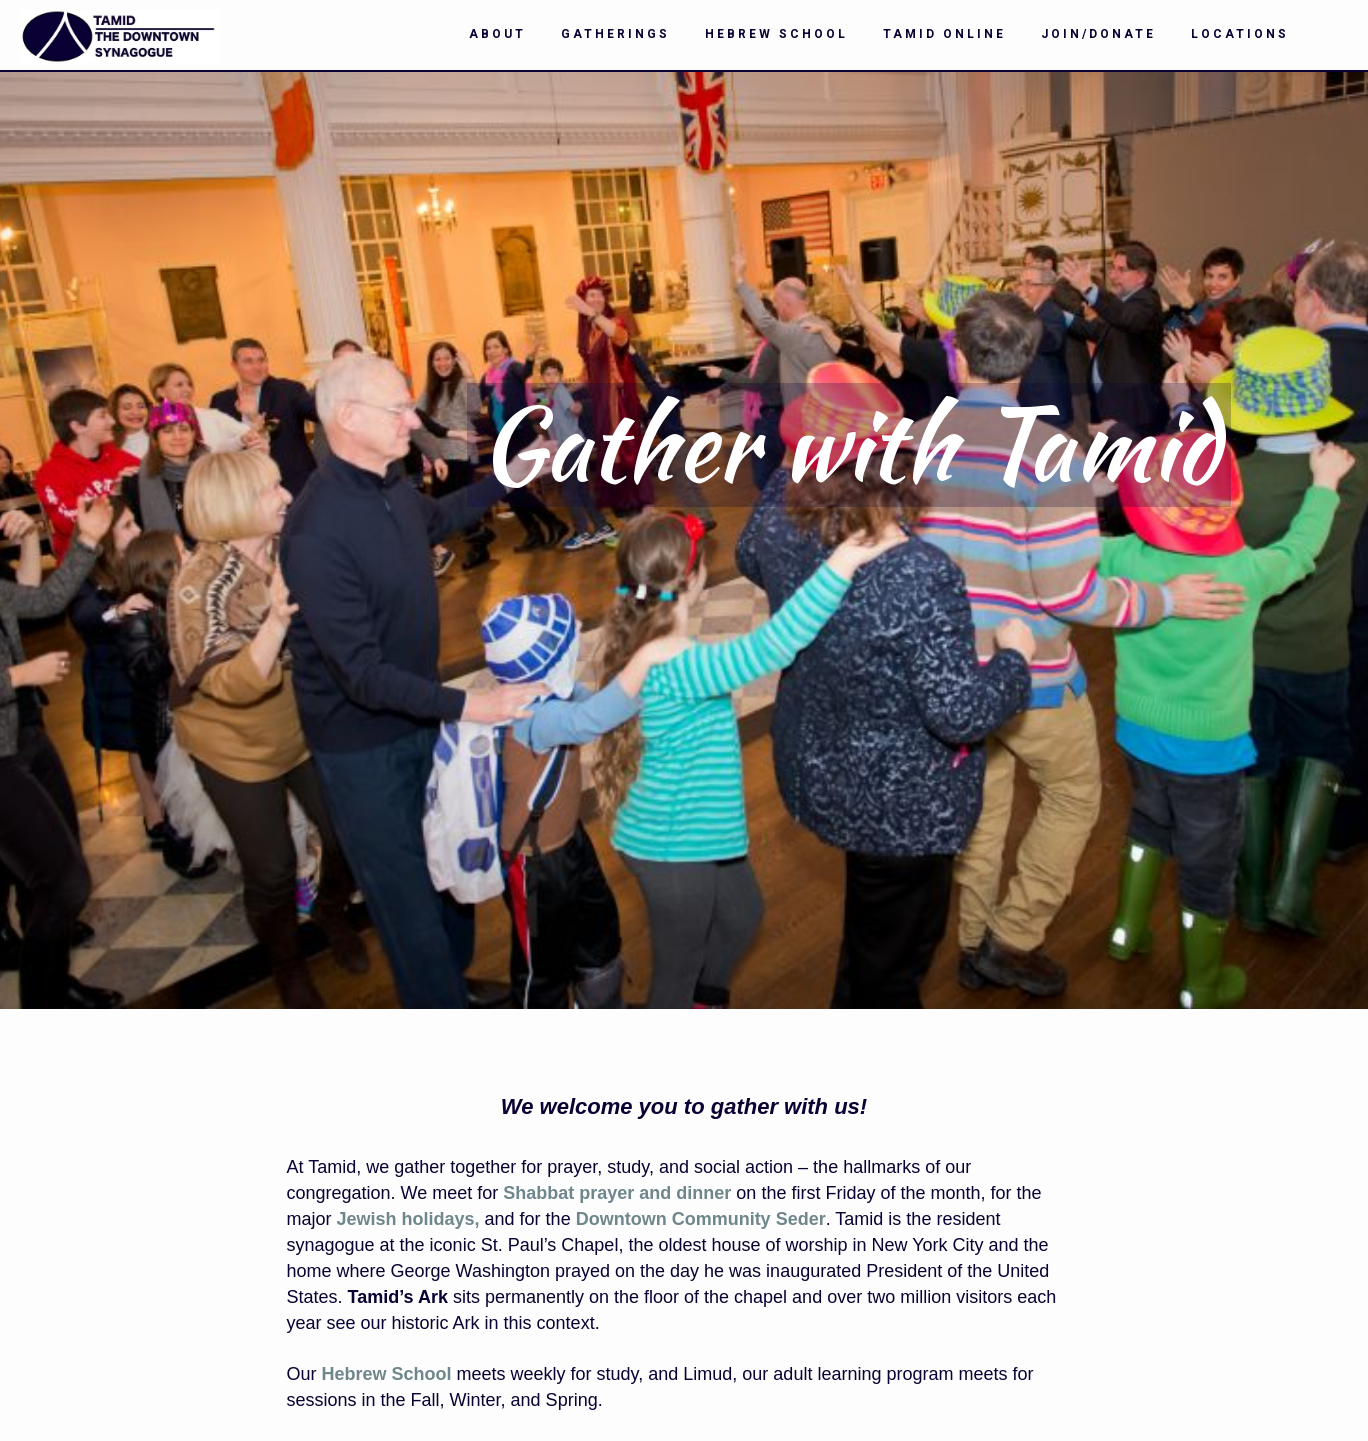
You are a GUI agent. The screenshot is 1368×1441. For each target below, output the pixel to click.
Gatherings (615, 34)
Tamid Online (944, 34)
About (497, 34)
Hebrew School (776, 34)
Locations (1240, 34)
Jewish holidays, (408, 1219)
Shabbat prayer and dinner (617, 1193)
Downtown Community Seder (701, 1219)
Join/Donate (1098, 34)
